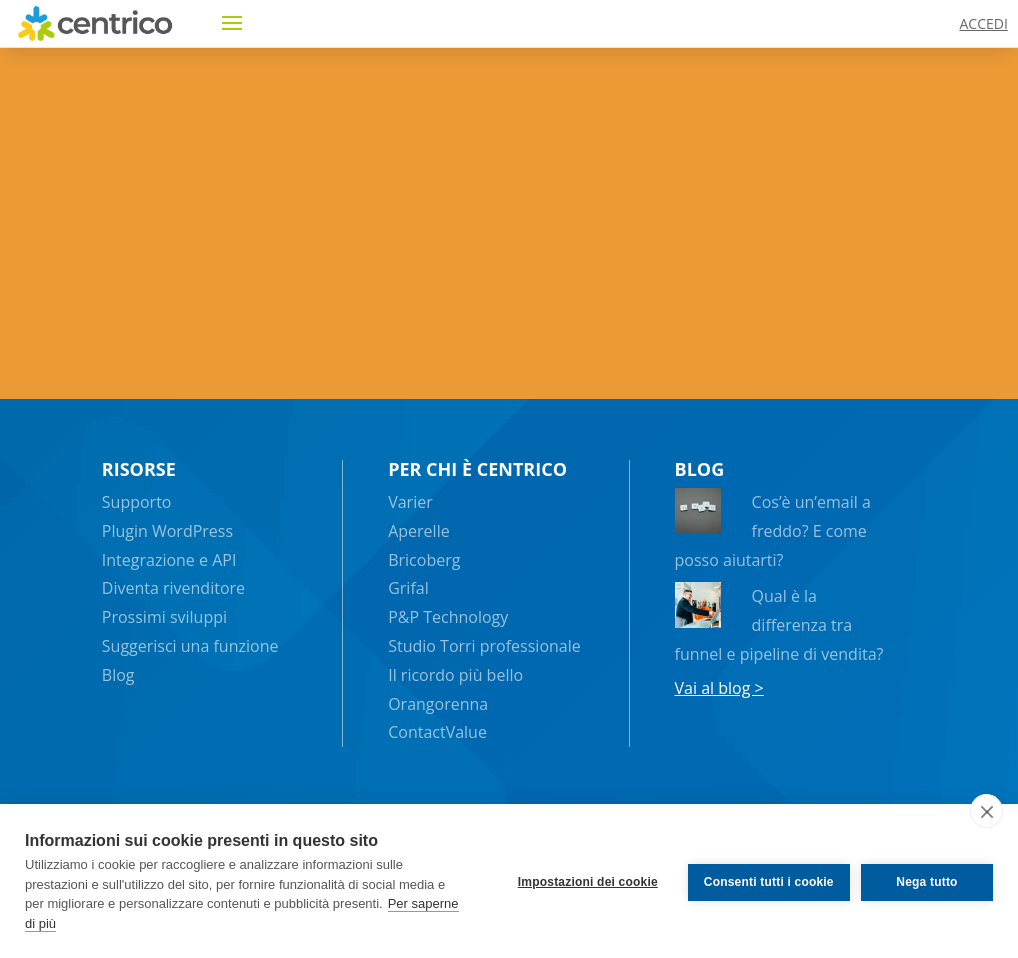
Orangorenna (438, 704)
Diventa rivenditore (173, 588)
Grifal (408, 588)
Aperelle (418, 531)
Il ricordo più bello (455, 675)
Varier (410, 502)
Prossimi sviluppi (164, 617)
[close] (986, 811)
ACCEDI (983, 23)
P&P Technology (448, 617)
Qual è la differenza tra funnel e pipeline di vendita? (779, 625)
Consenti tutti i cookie (766, 881)
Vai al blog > (719, 688)
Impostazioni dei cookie (585, 881)
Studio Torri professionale (484, 646)
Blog (118, 675)
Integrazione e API (169, 560)
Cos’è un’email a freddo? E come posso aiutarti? (773, 531)
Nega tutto (926, 881)
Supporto (137, 502)
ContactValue (437, 732)
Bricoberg (424, 560)
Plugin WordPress (167, 531)
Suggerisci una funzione (190, 646)
